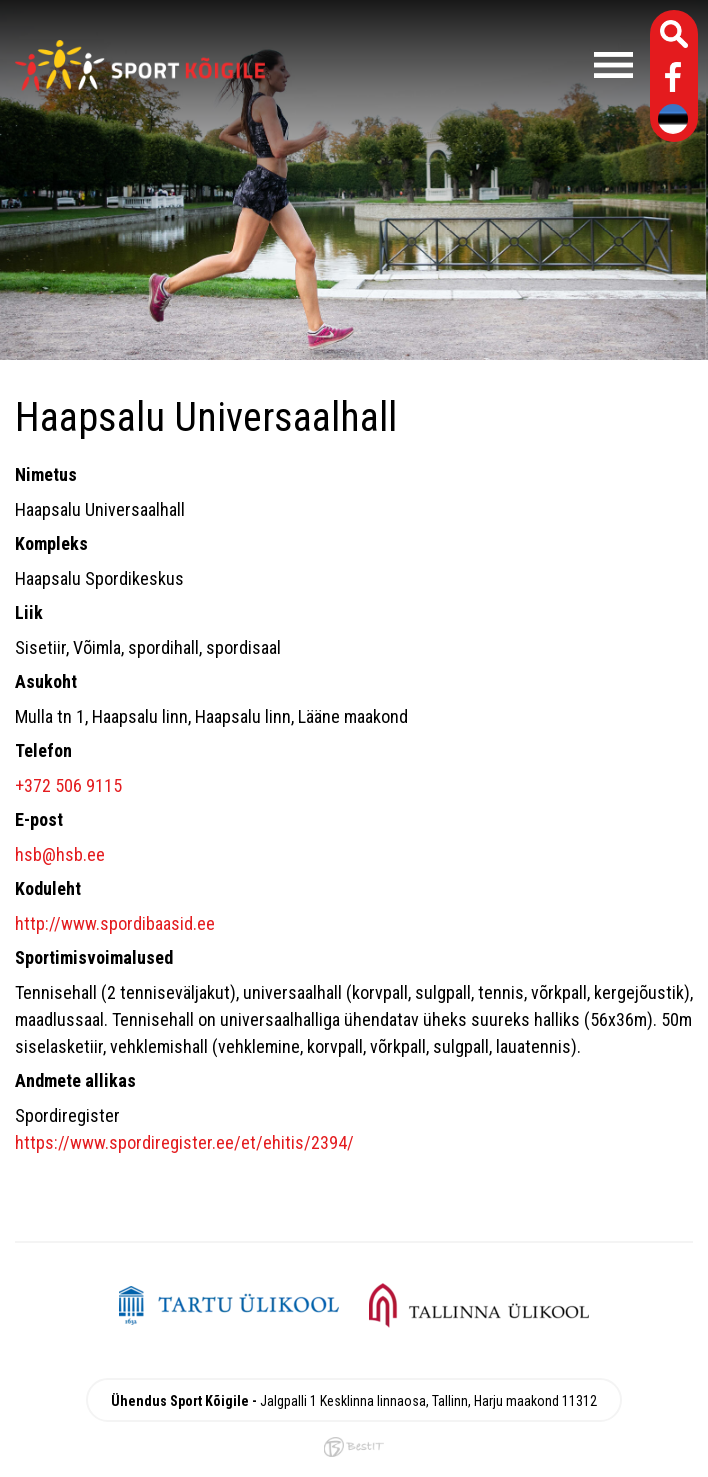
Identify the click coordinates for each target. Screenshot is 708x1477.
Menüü (459, 65)
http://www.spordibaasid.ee (115, 923)
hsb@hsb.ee (60, 854)
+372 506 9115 (68, 785)
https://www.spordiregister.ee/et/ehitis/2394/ (184, 1142)
